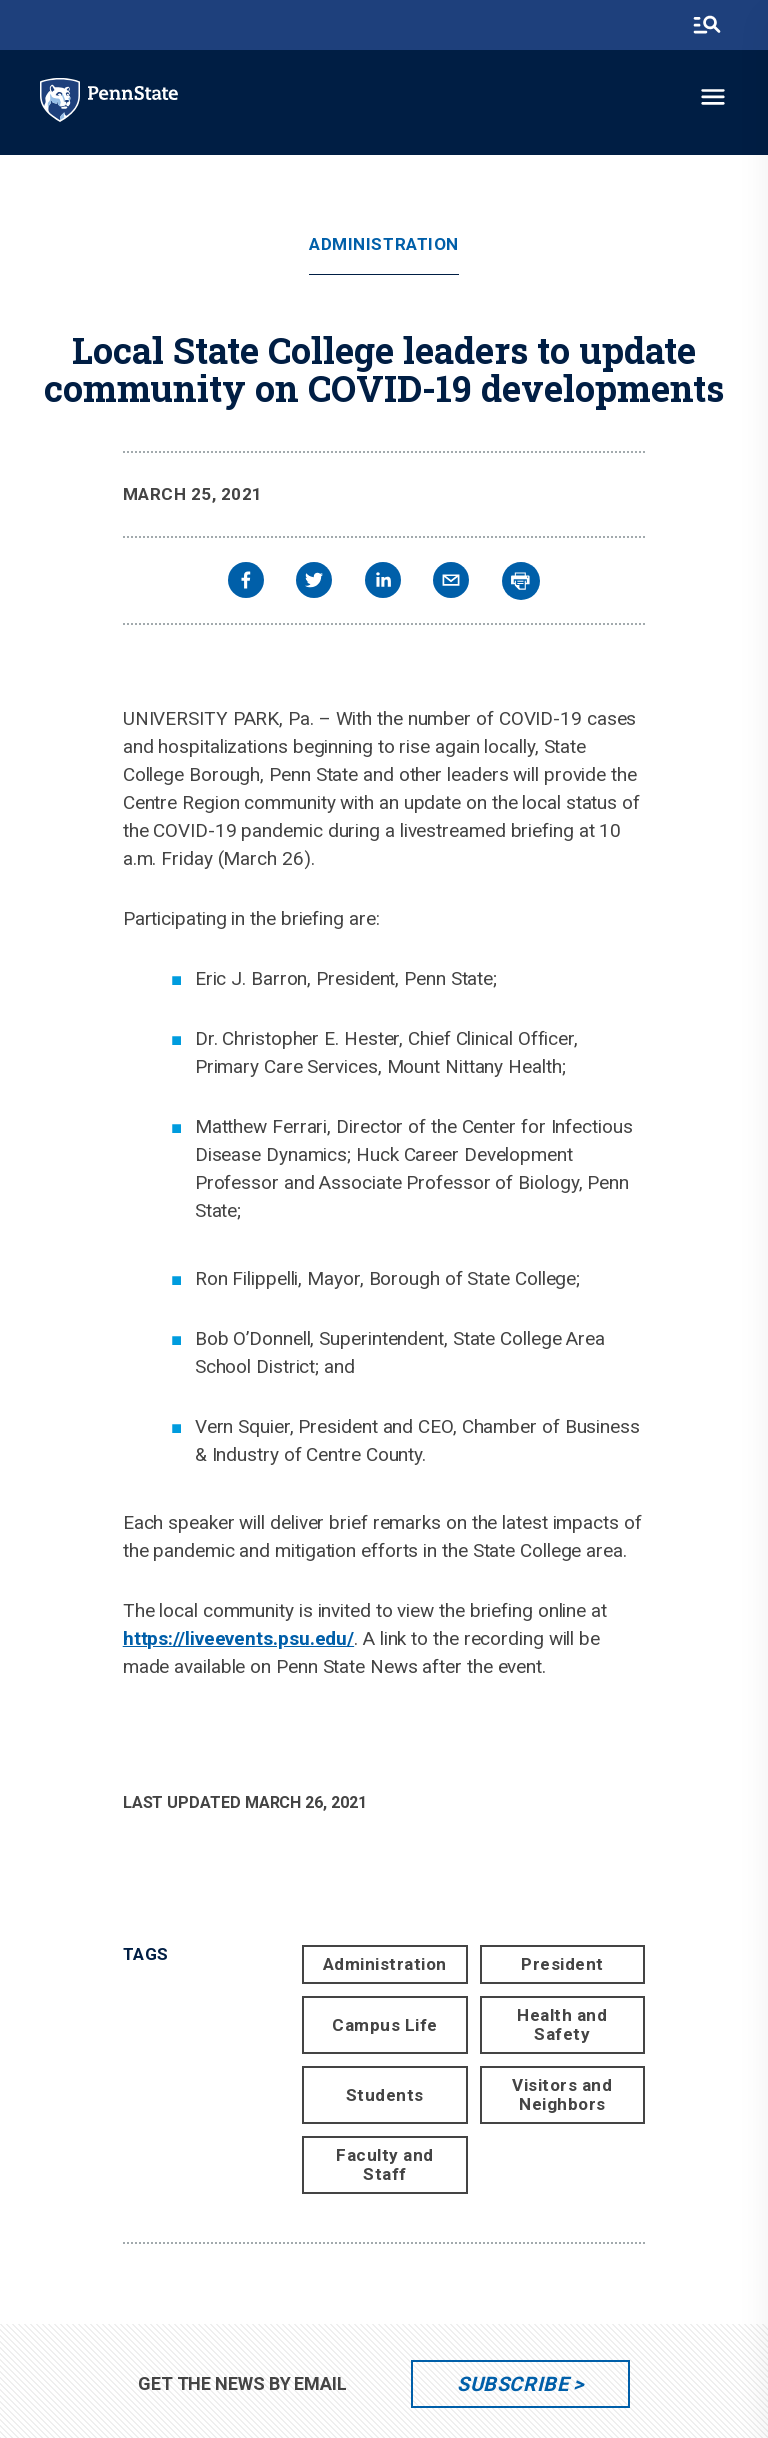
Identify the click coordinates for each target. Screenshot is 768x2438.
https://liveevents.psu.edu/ (238, 1638)
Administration (383, 244)
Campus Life (385, 2025)
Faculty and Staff (385, 2164)
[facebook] (246, 582)
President (562, 1964)
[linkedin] (383, 582)
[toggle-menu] (713, 97)
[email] (451, 582)
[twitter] (314, 582)
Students (385, 2095)
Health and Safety (562, 2024)
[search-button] (707, 25)
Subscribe (512, 2384)
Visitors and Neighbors (562, 2094)
